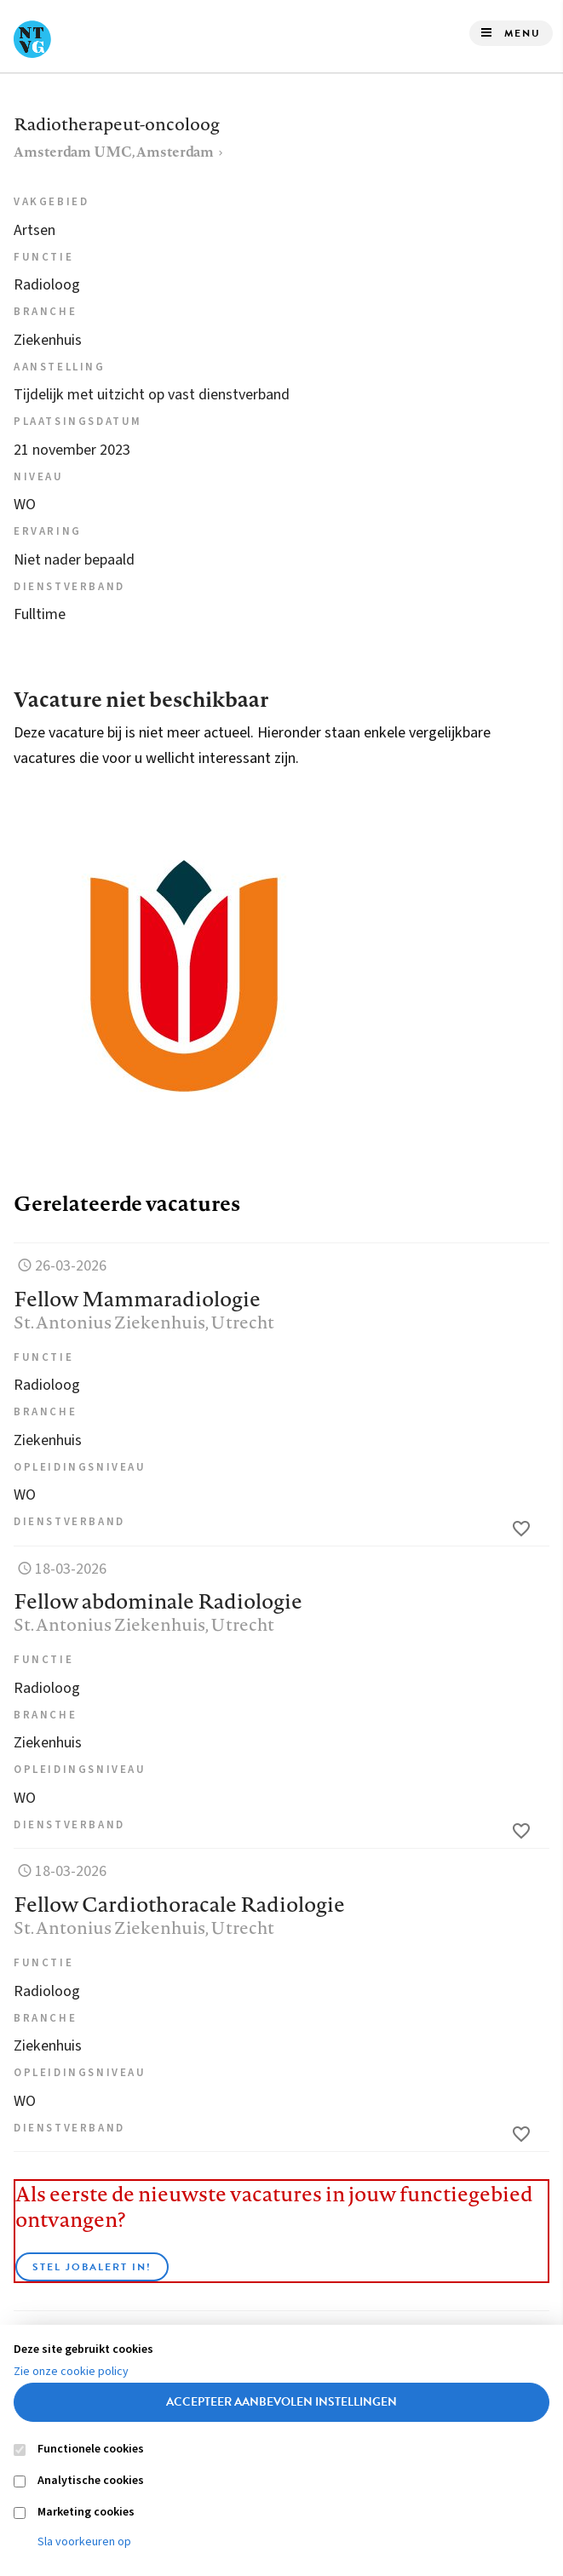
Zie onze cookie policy (71, 2371)
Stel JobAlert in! (92, 2267)
